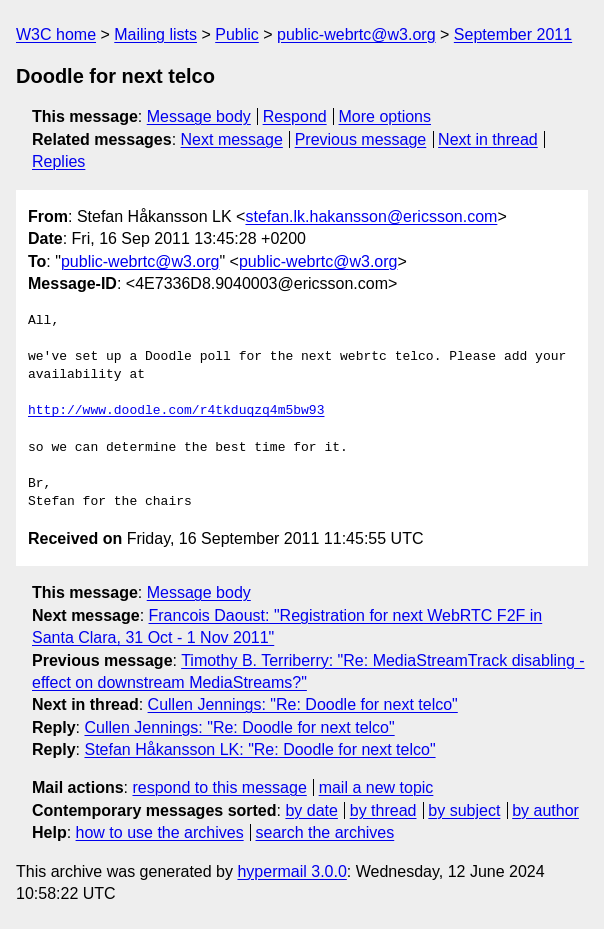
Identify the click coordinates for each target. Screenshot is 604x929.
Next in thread (488, 139)
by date (311, 810)
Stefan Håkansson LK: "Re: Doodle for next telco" (259, 749)
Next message (232, 139)
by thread (383, 810)
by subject (464, 810)
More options (385, 116)
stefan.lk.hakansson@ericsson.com (371, 216)
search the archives (325, 832)
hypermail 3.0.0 (291, 871)
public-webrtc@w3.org (356, 34)
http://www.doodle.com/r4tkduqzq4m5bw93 (176, 411)
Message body (199, 116)
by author (545, 810)
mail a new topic (376, 787)
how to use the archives (160, 832)
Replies (58, 161)
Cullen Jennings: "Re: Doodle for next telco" (303, 704)
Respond (295, 116)
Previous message (361, 139)
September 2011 (513, 34)
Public (237, 34)
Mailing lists (155, 34)
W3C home (56, 34)
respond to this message (219, 787)
